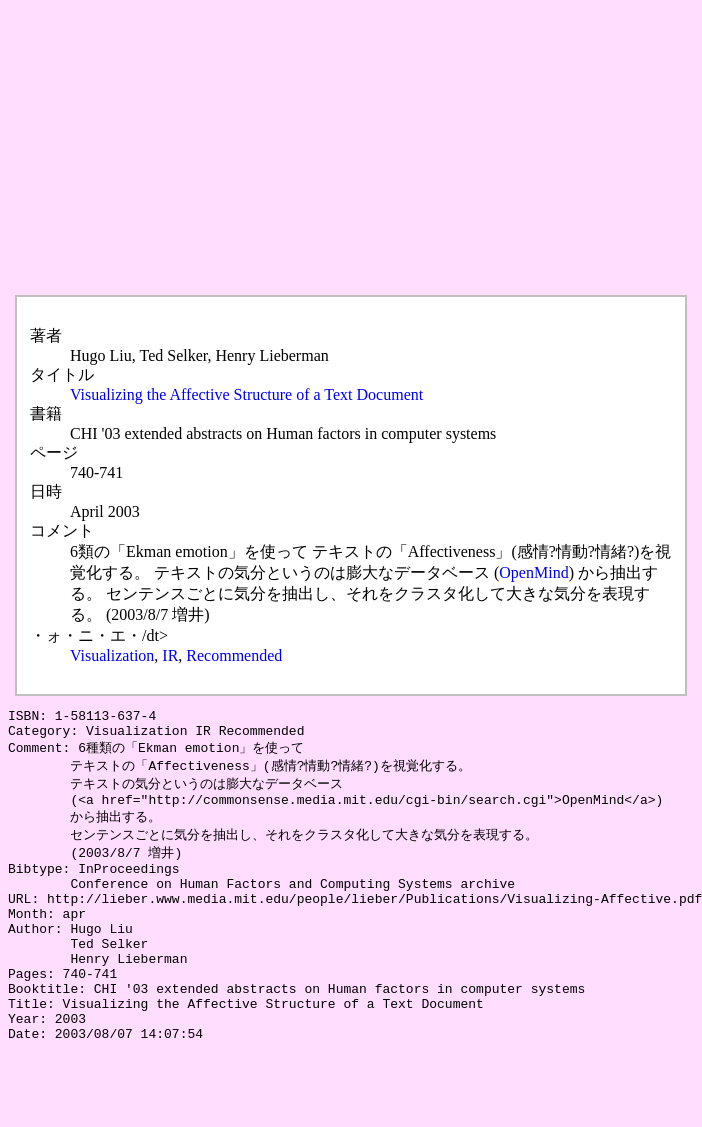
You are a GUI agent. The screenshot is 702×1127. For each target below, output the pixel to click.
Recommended (234, 655)
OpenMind (533, 572)
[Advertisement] (294, 148)
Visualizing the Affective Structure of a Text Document (246, 394)
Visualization (112, 655)
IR (170, 655)
